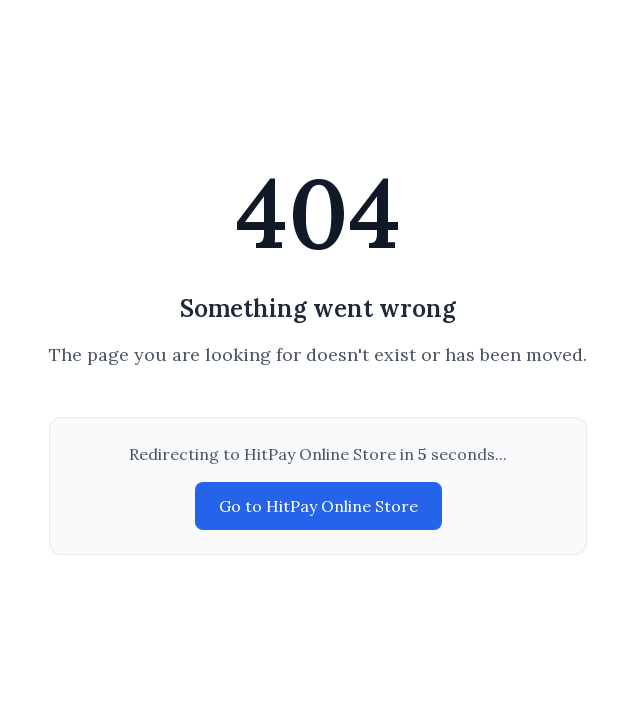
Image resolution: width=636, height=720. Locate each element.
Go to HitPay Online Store (318, 506)
